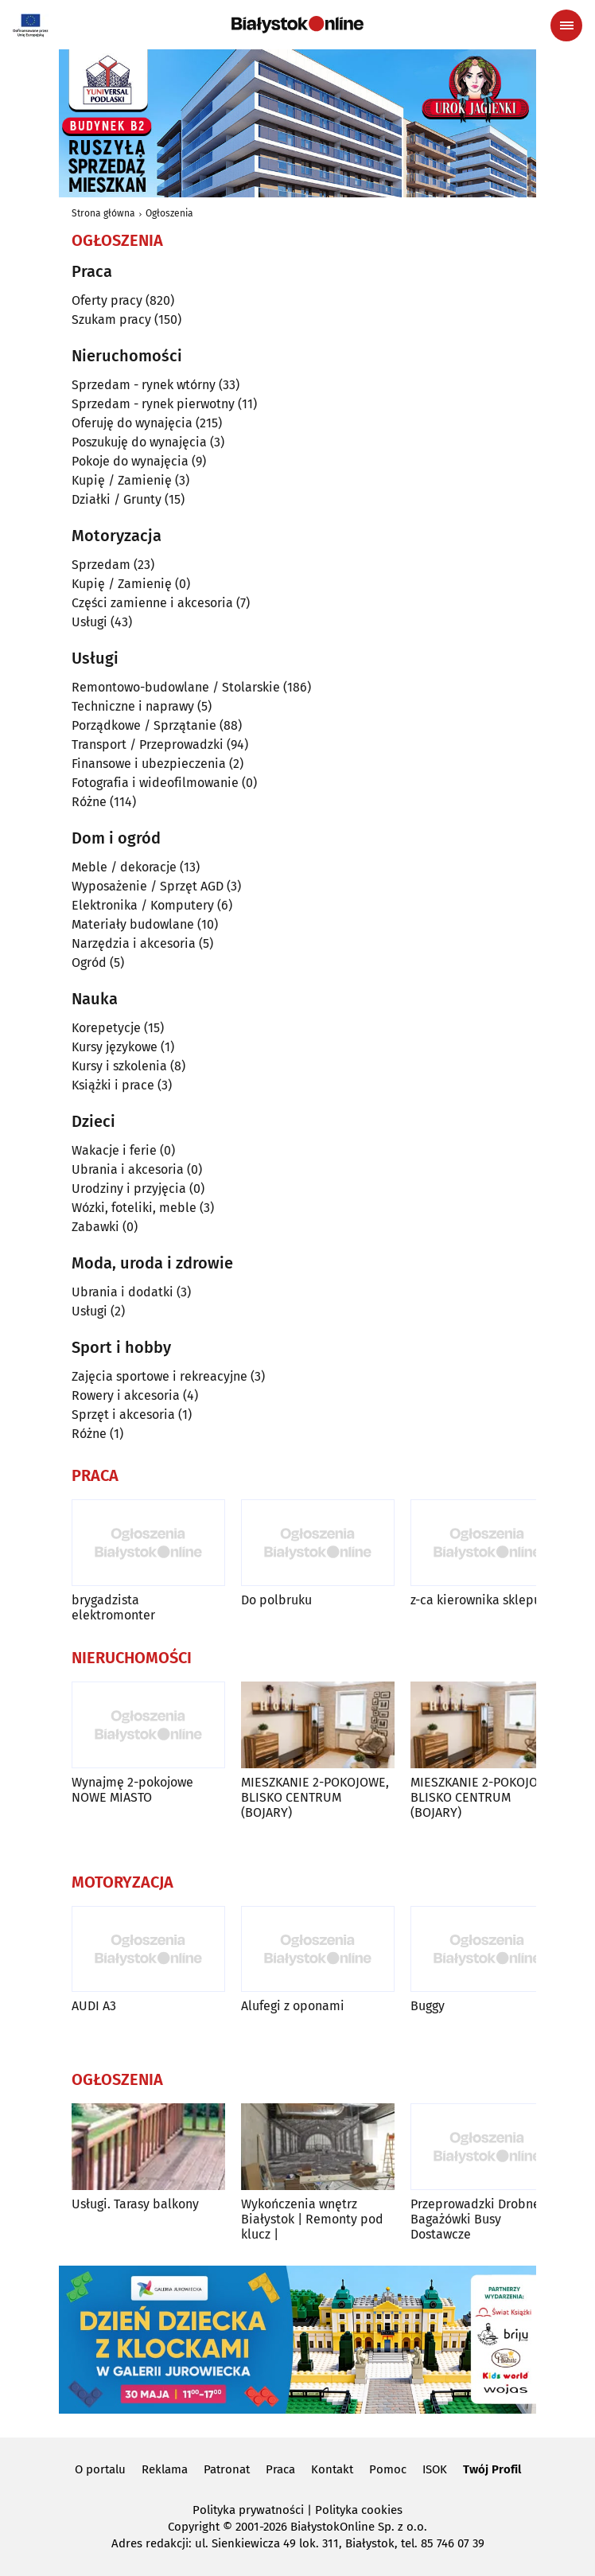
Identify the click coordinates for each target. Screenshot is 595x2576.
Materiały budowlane (133, 924)
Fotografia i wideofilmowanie (155, 782)
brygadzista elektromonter (113, 1607)
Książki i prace (113, 1085)
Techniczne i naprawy (133, 706)
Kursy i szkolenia (119, 1066)
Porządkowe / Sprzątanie (144, 725)
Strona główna (103, 213)
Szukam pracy (111, 319)
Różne (89, 801)
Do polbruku (276, 1600)
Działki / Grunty (116, 499)
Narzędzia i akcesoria (134, 943)
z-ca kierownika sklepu (475, 1600)
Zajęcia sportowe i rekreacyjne (159, 1376)
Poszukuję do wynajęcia (139, 442)
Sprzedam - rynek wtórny (144, 384)
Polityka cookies (358, 2510)
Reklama (165, 2469)
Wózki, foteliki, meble (134, 1207)
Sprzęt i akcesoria (123, 1414)
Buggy (427, 2005)
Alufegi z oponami (292, 2005)
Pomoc (387, 2469)
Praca (280, 2469)
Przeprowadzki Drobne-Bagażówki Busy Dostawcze (477, 2219)
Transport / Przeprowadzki (148, 744)
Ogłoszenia (169, 213)
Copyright (194, 2526)
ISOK (434, 2469)
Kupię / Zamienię (122, 480)
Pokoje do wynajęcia (130, 461)
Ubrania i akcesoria (128, 1169)
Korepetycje (106, 1027)
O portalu (100, 2469)
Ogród (89, 962)
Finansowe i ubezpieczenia (149, 763)
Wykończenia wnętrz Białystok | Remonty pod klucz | (312, 2219)
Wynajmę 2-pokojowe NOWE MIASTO (132, 1790)
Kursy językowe (115, 1046)
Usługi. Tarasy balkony (135, 2204)
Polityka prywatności (248, 2510)
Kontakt (332, 2469)
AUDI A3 (94, 2005)
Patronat (227, 2469)
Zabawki (95, 1226)
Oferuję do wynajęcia (132, 423)
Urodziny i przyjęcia (129, 1188)
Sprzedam (101, 564)
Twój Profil (492, 2469)
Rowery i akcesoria (126, 1395)
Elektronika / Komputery (143, 905)
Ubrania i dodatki (122, 1292)
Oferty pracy (107, 300)
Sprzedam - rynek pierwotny (153, 403)
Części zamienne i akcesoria (152, 602)
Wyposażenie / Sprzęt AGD (148, 886)
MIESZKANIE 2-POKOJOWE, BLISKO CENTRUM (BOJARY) (315, 1797)
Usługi (89, 621)
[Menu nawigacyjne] (566, 25)
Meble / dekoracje (124, 867)
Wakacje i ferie (114, 1150)
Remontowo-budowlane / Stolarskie (176, 687)
